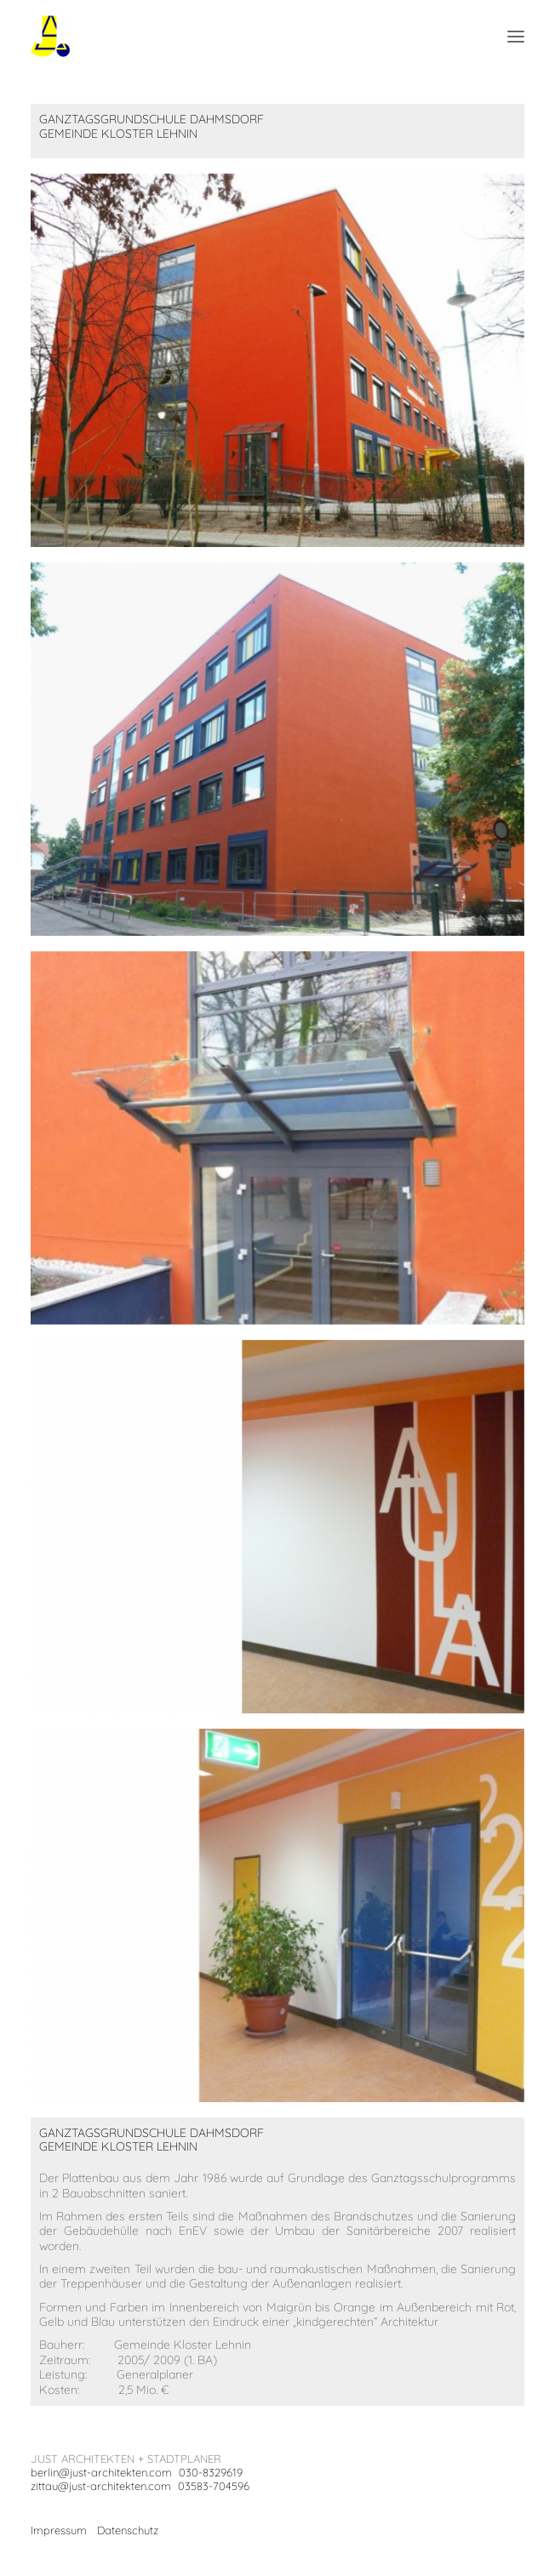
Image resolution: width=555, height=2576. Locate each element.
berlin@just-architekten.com (101, 2472)
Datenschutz (127, 2530)
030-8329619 (211, 2472)
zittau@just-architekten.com (101, 2486)
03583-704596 (213, 2486)
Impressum (59, 2530)
